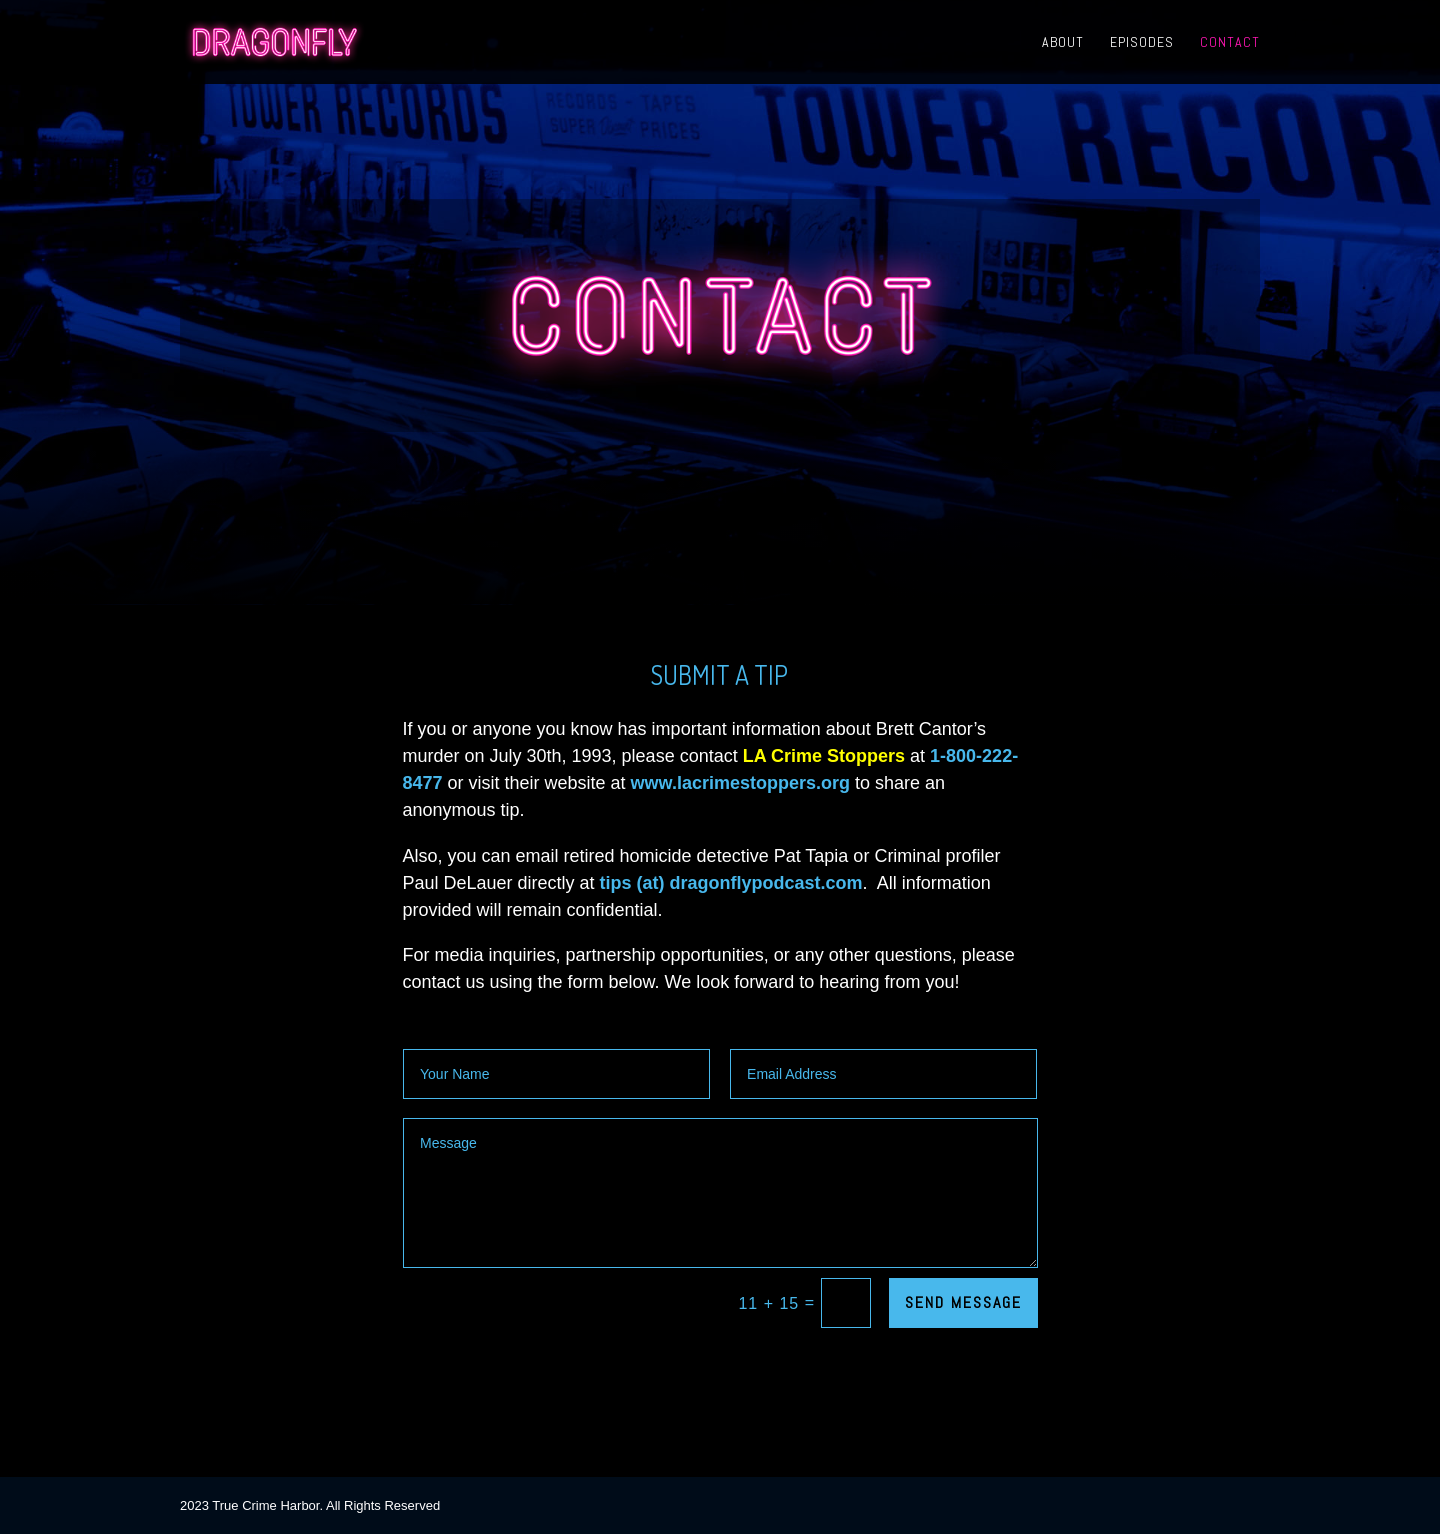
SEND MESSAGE (963, 1302)
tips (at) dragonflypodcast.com (731, 883)
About (1063, 43)
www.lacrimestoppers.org (740, 783)
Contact (1230, 43)
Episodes (1142, 43)
